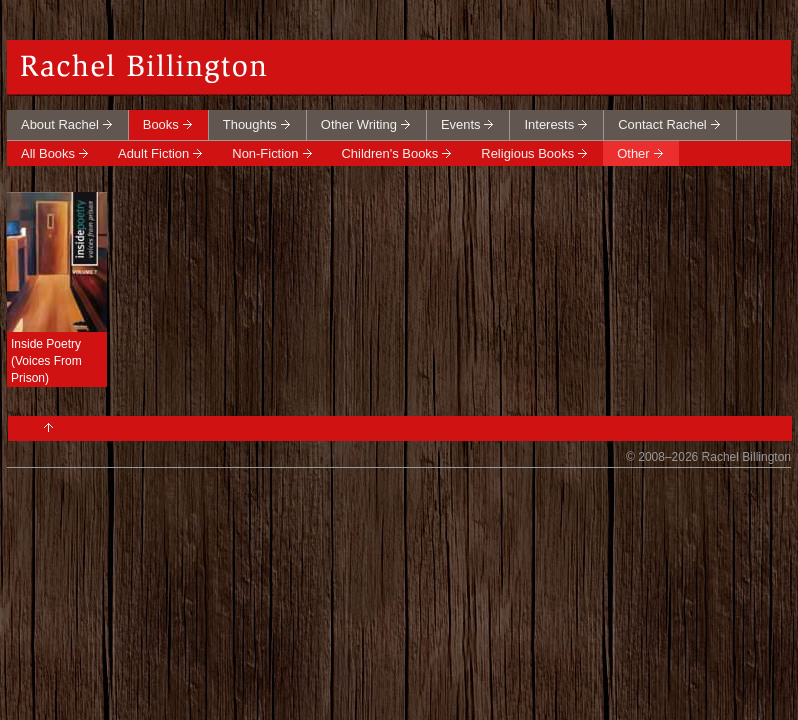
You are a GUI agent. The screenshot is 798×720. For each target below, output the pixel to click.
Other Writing (359, 124)
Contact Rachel (662, 124)
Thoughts (250, 124)
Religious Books (527, 153)
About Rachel (60, 124)
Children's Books (390, 153)
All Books (48, 153)
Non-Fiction (265, 153)
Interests (549, 124)
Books (161, 124)
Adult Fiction (153, 153)
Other (633, 153)
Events (461, 124)
